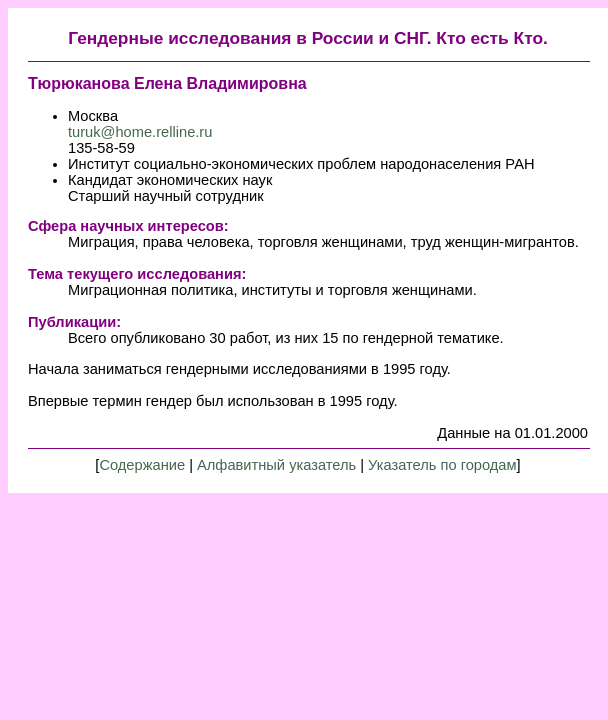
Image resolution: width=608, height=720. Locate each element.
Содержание (142, 465)
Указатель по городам (442, 465)
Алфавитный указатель (276, 465)
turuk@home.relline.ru (140, 132)
